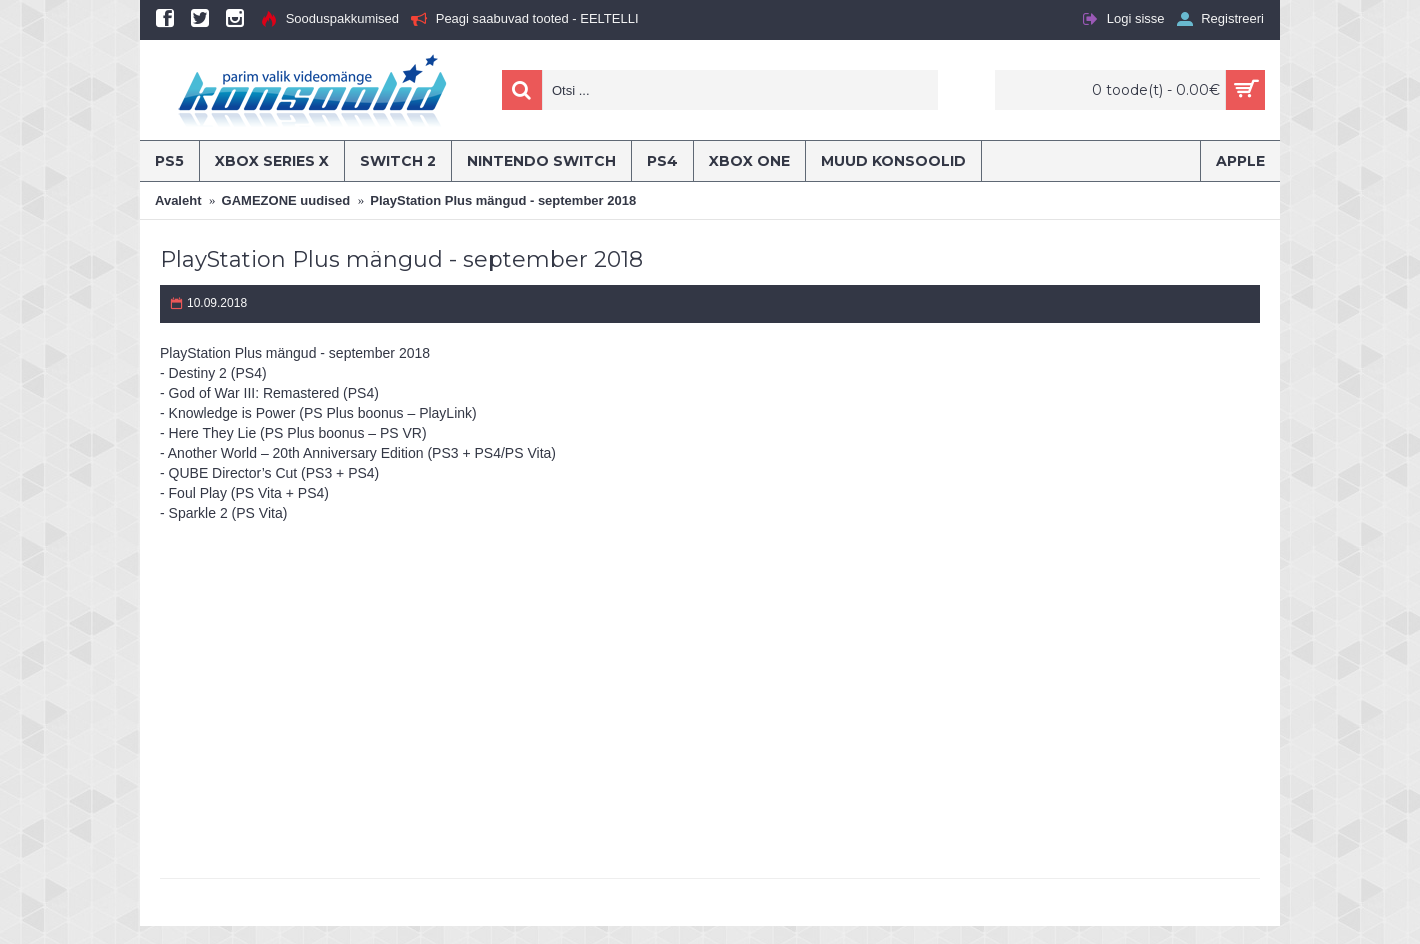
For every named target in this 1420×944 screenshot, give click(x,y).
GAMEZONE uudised (286, 200)
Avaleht (178, 200)
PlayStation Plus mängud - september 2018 (503, 200)
